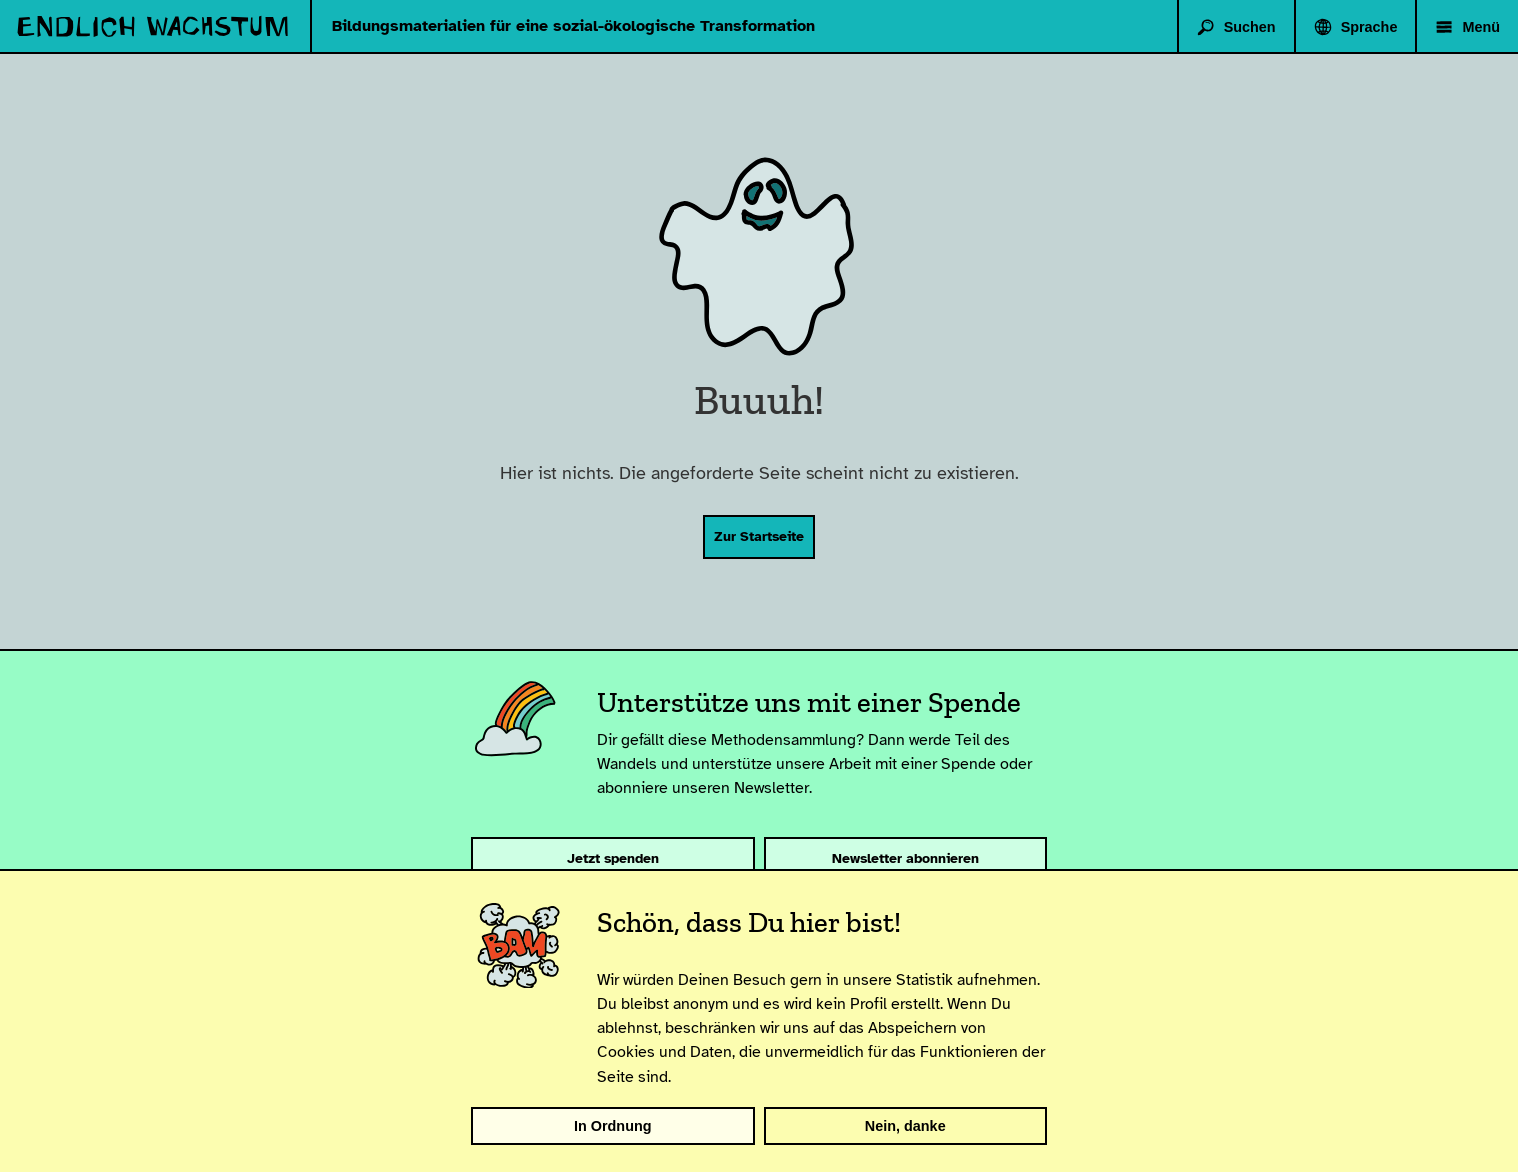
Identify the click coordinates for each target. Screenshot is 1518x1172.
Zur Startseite (759, 536)
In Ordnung (613, 1126)
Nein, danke (905, 1126)
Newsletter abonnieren (905, 858)
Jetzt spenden (613, 858)
